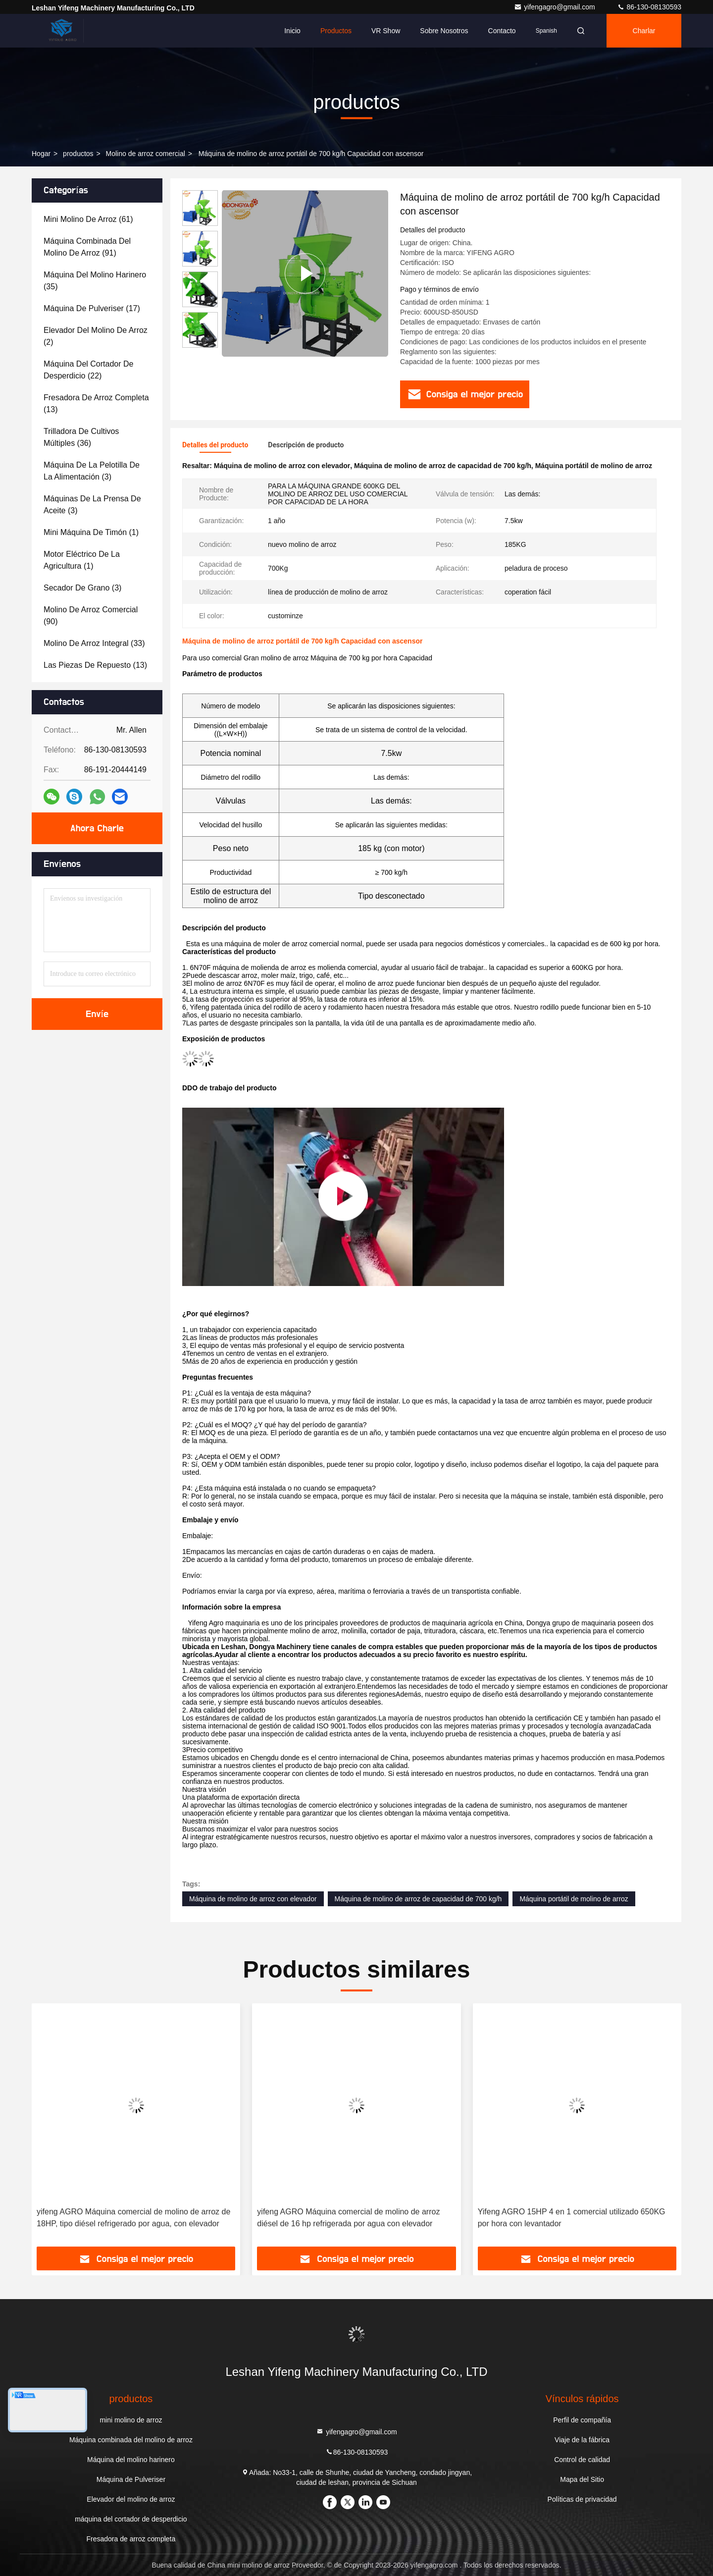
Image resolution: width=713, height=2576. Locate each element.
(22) (88, 370)
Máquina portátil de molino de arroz (573, 1899)
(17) (92, 308)
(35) (95, 280)
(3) (92, 471)
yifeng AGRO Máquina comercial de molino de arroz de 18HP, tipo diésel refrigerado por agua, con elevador (133, 2217)
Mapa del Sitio (582, 2479)
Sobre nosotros (444, 31)
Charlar (644, 31)
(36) (81, 437)
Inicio (292, 31)
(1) (91, 532)
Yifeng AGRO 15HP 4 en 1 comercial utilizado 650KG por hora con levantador (571, 2217)
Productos (336, 31)
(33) (94, 643)
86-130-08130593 (649, 7)
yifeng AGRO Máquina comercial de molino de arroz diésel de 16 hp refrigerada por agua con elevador (348, 2217)
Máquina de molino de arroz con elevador (253, 1899)
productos (78, 154)
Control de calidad (582, 2460)
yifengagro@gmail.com (555, 7)
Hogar (41, 154)
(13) (96, 403)
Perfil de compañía (582, 2420)
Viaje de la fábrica (582, 2440)
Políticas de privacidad (582, 2499)
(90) (91, 615)
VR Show (385, 31)
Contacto (502, 31)
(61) (88, 219)
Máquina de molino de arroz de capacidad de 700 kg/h (418, 1899)
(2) (96, 336)
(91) (87, 247)
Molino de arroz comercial (145, 154)
